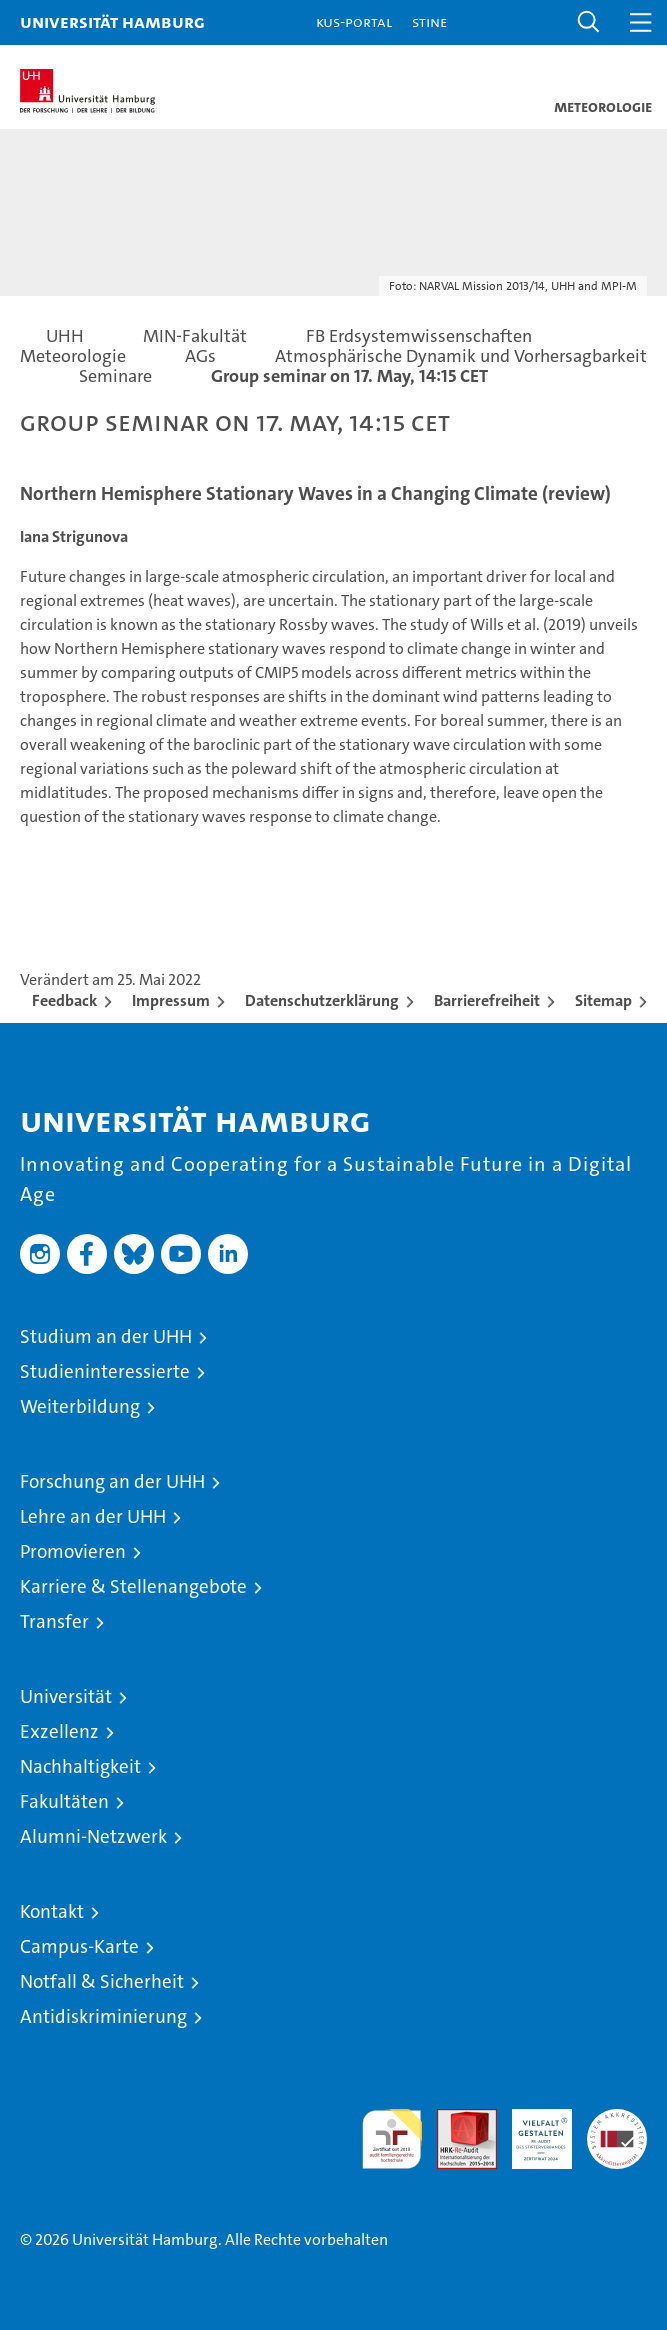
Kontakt (52, 1911)
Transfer (54, 1621)
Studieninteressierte (105, 1371)
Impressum (171, 1000)
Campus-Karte (79, 1946)
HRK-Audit (531, 2130)
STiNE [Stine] (429, 21)
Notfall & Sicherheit (102, 1981)
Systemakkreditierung (617, 2119)
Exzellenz (59, 1731)
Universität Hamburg (112, 21)
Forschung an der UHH (112, 1481)
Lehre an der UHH (93, 1516)
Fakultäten (64, 1801)
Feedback (64, 1000)
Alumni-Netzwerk (93, 1836)
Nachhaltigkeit (80, 1766)
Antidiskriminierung (103, 2016)
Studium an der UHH (106, 1336)
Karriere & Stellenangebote (133, 1586)
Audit (456, 2119)
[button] (589, 22)
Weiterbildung (80, 1406)
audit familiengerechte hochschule (392, 2139)
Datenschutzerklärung (322, 1000)
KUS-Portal (354, 21)
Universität (66, 1696)
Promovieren (73, 1551)
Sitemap (603, 1000)
